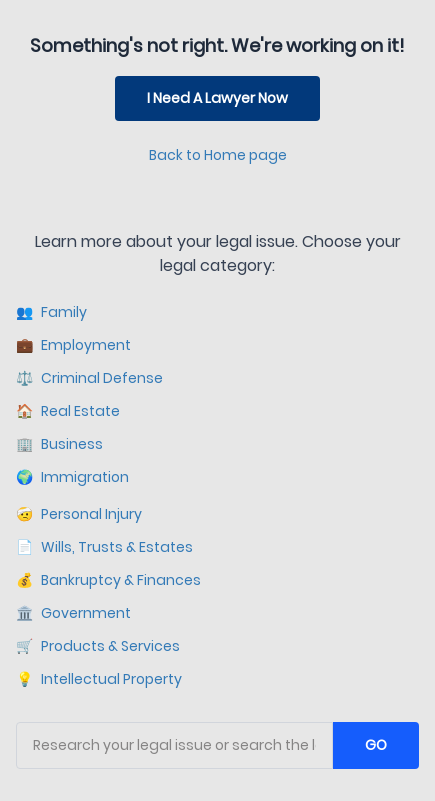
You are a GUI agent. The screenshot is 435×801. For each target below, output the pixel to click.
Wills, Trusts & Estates (104, 547)
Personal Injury (79, 514)
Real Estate (68, 411)
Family (51, 312)
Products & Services (98, 646)
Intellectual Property (99, 679)
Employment (73, 345)
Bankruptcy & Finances (108, 580)
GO (376, 745)
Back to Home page (218, 155)
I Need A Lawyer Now (217, 98)
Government (73, 613)
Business (59, 444)
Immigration (72, 477)
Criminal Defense (89, 378)
